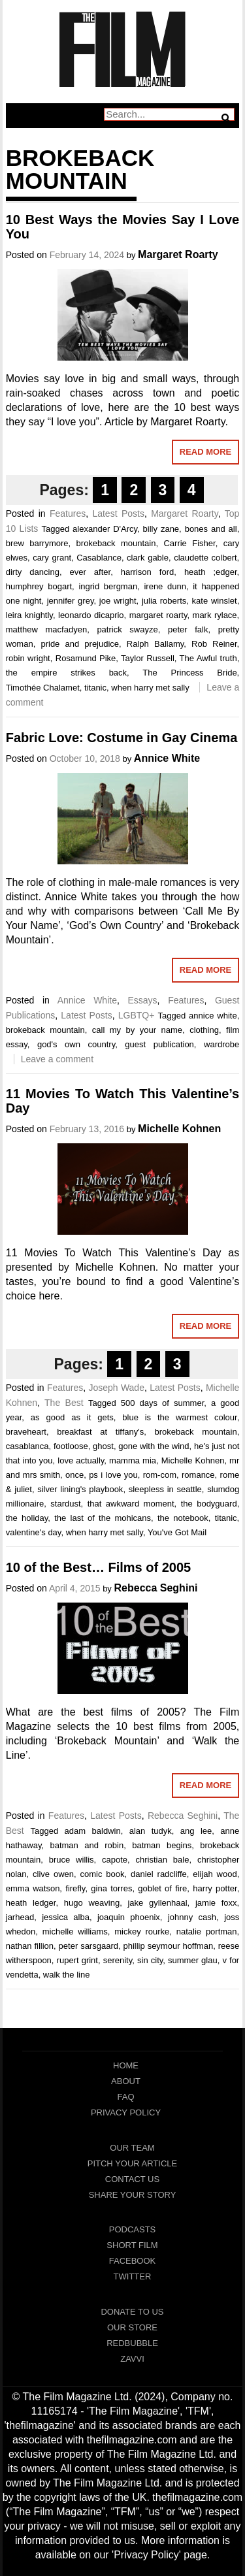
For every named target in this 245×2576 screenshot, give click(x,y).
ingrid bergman (107, 586)
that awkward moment (131, 1503)
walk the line (66, 1975)
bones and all (211, 529)
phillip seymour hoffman (168, 1946)
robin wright (28, 658)
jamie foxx (216, 1903)
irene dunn (165, 586)
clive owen (53, 1874)
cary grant (52, 557)
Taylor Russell (147, 658)
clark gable (148, 557)
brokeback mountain (116, 543)
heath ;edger (210, 572)
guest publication (159, 1044)
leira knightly (29, 615)
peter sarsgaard (88, 1946)
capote (114, 1860)
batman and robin (86, 1845)
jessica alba (66, 1917)
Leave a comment (57, 1059)
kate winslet (214, 601)
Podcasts (132, 2229)
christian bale (162, 1860)
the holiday (27, 1518)
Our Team (132, 2148)
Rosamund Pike (86, 658)
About (125, 2081)
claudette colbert (205, 557)
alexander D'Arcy (105, 529)
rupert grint (77, 1960)
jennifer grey (70, 601)
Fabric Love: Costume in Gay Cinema (122, 737)
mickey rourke (141, 1931)
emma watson (33, 1888)
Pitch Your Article (133, 2163)
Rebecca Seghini (156, 1587)
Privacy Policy (126, 2112)
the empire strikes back (66, 672)
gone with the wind (153, 1446)
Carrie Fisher (189, 543)
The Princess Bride (189, 672)
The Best (64, 1402)
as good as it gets (72, 1417)
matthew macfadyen (46, 629)
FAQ (125, 2097)
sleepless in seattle (165, 1489)
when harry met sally (150, 688)
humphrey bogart (39, 586)
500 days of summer (162, 1403)
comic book (102, 1874)
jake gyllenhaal (157, 1903)
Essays (142, 1000)
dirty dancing (32, 572)
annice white (213, 1015)
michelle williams (75, 1931)
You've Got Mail (177, 1532)
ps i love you (113, 1475)
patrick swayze (127, 629)
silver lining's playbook (80, 1489)
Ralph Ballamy (155, 644)
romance (198, 1475)
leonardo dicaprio (91, 615)
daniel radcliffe (159, 1874)
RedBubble (132, 2343)
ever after (90, 572)
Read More (205, 452)
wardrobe (221, 1044)
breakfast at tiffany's (100, 1432)
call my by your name (137, 1030)
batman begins (161, 1845)
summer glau (193, 1960)
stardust (65, 1503)
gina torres (111, 1888)
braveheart (26, 1432)
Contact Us (132, 2179)
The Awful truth (208, 658)
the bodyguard (209, 1503)
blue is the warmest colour (179, 1417)
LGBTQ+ (136, 1015)
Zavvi (132, 2359)
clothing (204, 1030)
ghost (103, 1446)
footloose (71, 1446)
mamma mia (132, 1460)
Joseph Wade (116, 1387)
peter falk (188, 629)
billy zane (161, 529)
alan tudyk (150, 1831)
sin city (150, 1960)
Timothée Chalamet (43, 688)
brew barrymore (37, 543)
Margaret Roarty (178, 254)
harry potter (215, 1888)
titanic (95, 688)
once (74, 1475)
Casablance (99, 557)
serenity (118, 1960)
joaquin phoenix (128, 1917)
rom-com (159, 1475)
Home (126, 2065)
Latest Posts (118, 513)
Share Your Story (132, 2195)
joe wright (118, 601)
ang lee (196, 1831)
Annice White (167, 758)
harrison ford (147, 572)
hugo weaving (92, 1903)
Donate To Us (132, 2312)
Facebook (132, 2261)
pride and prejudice (80, 644)
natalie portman (206, 1931)
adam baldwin (93, 1831)
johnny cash (192, 1917)
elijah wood (215, 1874)
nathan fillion (30, 1946)
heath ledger (31, 1903)
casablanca (27, 1446)
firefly (75, 1888)
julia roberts (164, 601)
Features (68, 513)
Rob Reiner (214, 644)
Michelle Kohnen (179, 1128)
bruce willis (71, 1860)
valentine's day (33, 1532)
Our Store (132, 2327)
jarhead (20, 1917)
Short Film (131, 2245)
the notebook (182, 1518)
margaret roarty (158, 615)
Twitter (133, 2276)
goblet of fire (162, 1888)
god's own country (76, 1044)
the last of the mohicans (102, 1518)
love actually (80, 1460)
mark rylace (215, 615)
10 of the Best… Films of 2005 (98, 1567)
